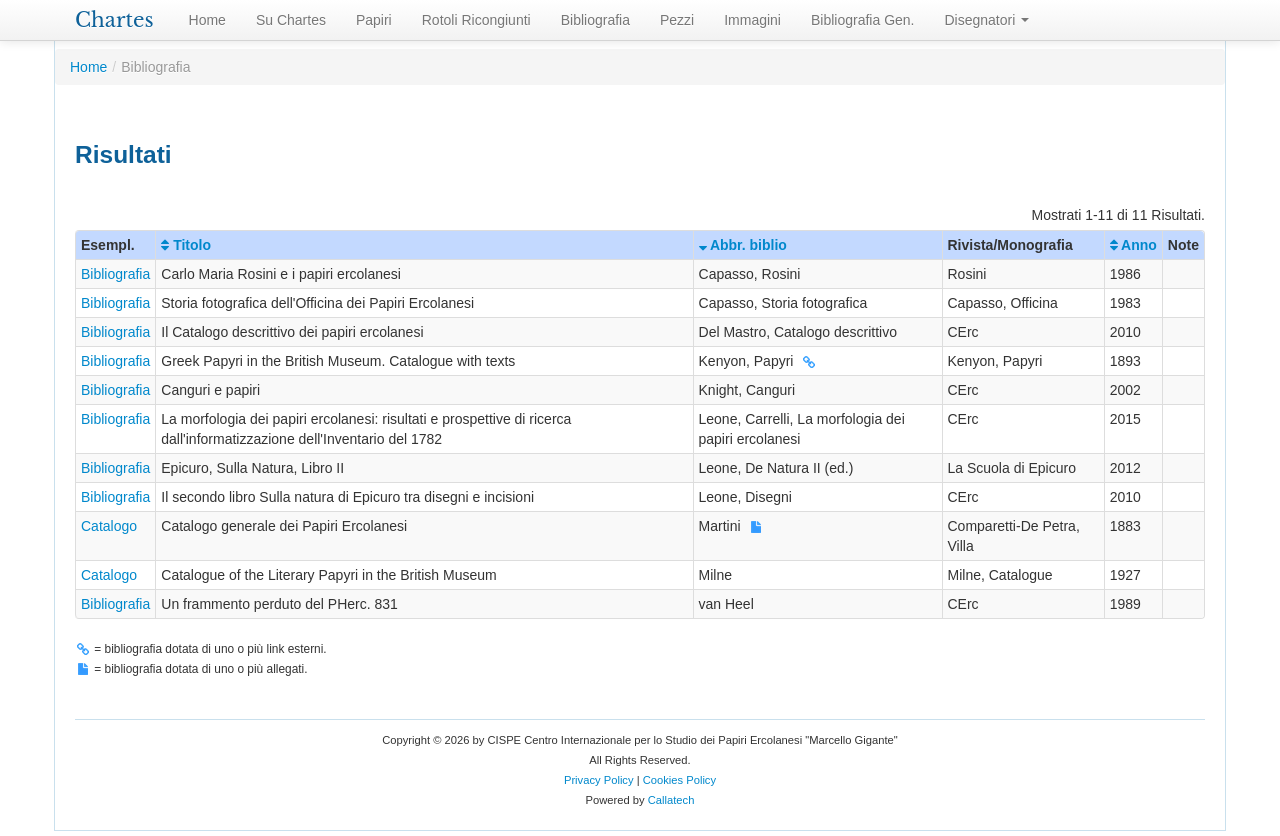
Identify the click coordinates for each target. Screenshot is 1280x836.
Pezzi (677, 20)
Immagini (752, 20)
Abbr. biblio (743, 245)
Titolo (186, 245)
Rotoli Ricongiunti (476, 20)
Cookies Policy (679, 780)
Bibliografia (595, 20)
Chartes (114, 20)
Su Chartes (291, 20)
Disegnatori (987, 20)
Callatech (671, 800)
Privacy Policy (599, 780)
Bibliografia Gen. (863, 20)
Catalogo (109, 526)
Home (207, 20)
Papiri (374, 20)
